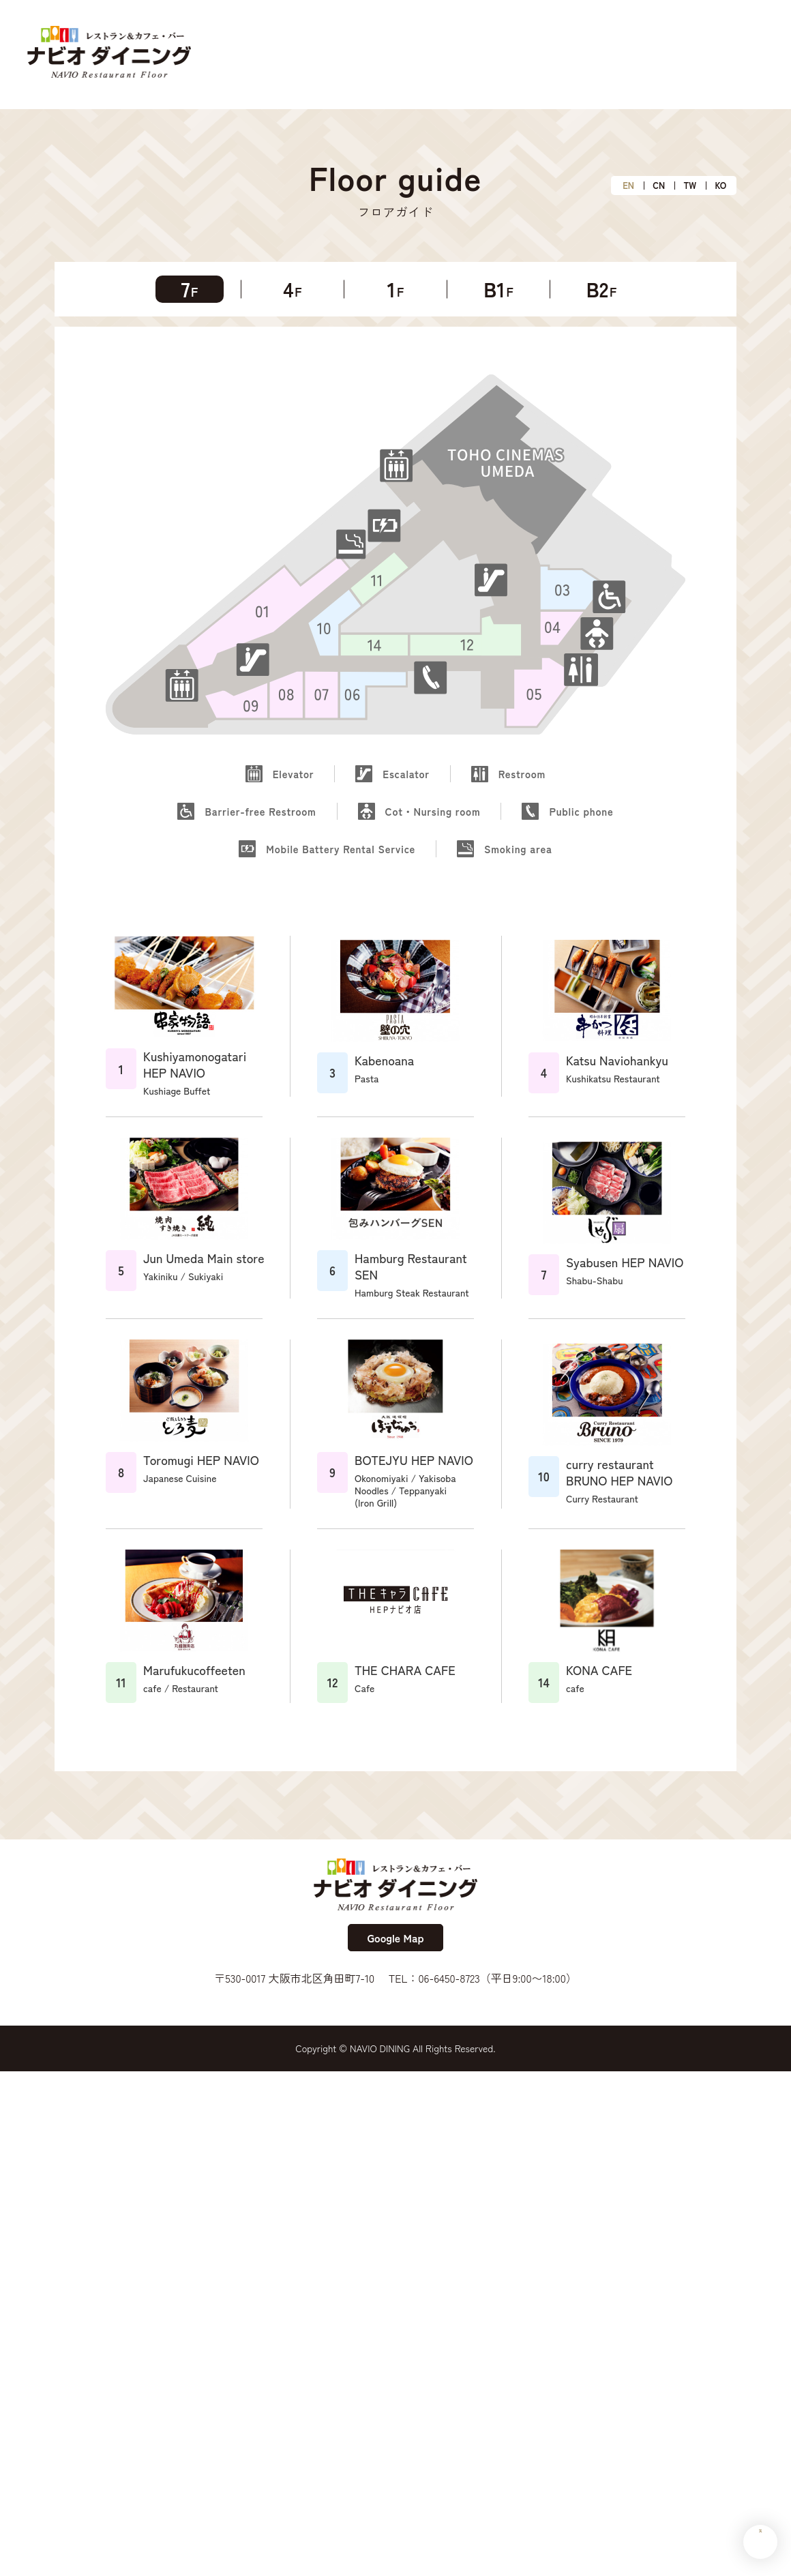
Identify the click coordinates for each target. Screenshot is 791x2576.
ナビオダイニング (109, 54)
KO (721, 185)
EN (628, 185)
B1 (498, 289)
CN (659, 185)
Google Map (395, 1937)
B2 (601, 289)
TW (690, 185)
